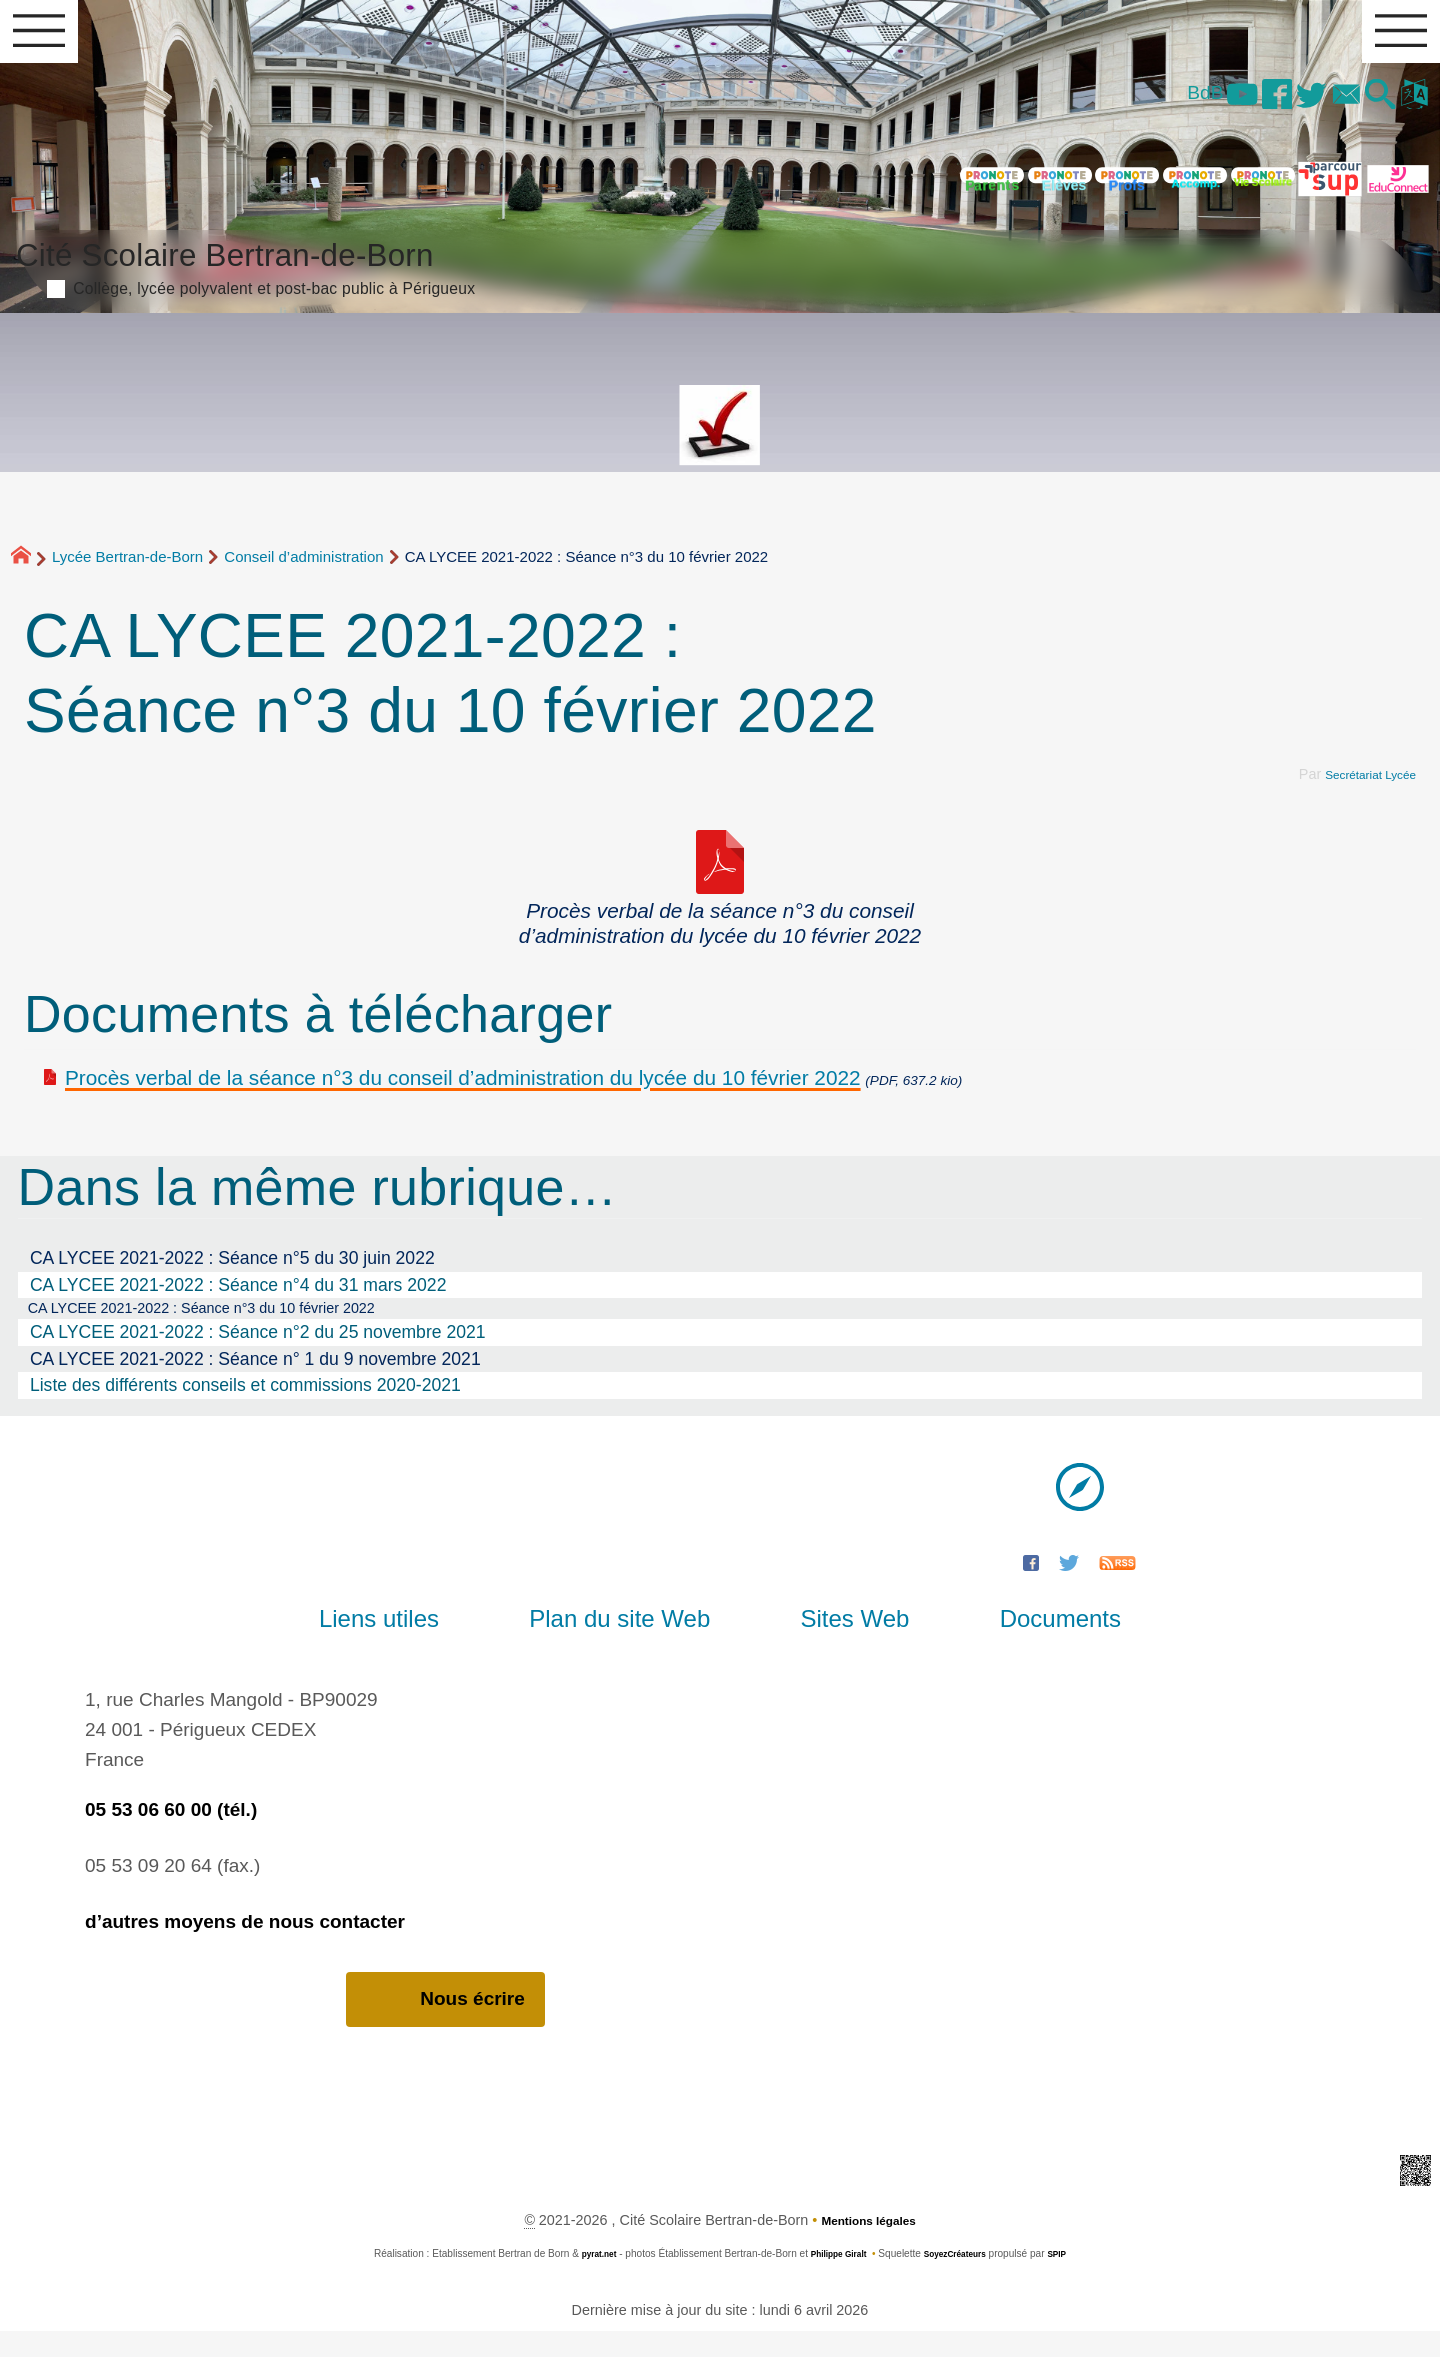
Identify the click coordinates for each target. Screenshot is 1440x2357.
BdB (1136, 106)
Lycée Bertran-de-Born (127, 575)
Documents (1006, 1641)
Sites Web (837, 1641)
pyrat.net (583, 2278)
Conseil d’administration (303, 575)
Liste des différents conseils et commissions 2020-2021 (245, 1408)
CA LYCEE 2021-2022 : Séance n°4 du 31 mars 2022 (238, 1303)
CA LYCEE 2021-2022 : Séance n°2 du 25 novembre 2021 (258, 1356)
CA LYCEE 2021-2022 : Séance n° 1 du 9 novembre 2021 (255, 1382)
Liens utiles (432, 1641)
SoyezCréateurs (963, 2278)
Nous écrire (445, 2023)
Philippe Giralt (833, 2278)
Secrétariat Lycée (1360, 792)
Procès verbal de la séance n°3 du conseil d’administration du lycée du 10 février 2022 (463, 1095)
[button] (1364, 110)
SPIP (1074, 2278)
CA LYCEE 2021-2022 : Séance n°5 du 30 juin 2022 (232, 1276)
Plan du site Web (637, 1641)
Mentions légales (869, 2245)
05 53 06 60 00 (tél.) (171, 1832)
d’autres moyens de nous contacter (245, 1944)
